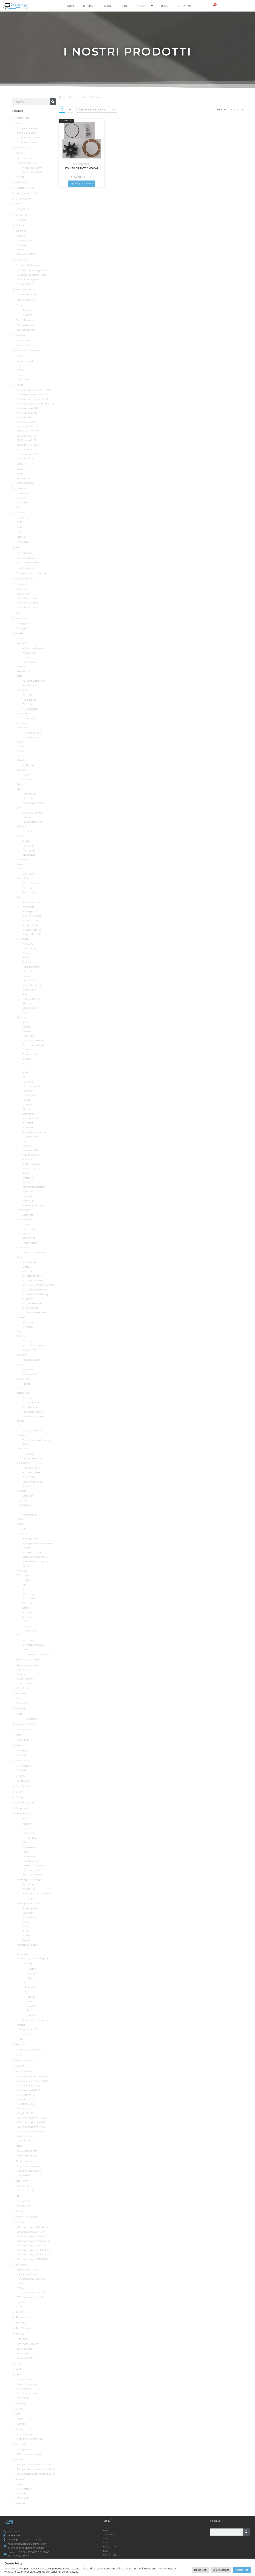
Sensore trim (29, 1168)
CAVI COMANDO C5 (27, 2344)
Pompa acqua (30, 989)
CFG (18, 204)
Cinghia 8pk (29, 718)
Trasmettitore (30, 1242)
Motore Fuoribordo (26, 1724)
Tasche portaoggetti (33, 1865)
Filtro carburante (26, 240)
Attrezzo (27, 1026)
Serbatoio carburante (34, 1252)
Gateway (27, 1104)
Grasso (26, 1982)
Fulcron (32, 1968)
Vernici (26, 1940)
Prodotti (145, 6)
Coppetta (28, 310)
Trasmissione (30, 1630)
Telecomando (30, 1374)
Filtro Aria (28, 695)
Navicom (22, 2423)
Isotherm (21, 536)
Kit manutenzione (32, 1303)
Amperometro (25, 2379)
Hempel (21, 769)
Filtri (19, 1949)
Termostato (29, 1200)
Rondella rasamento (39, 1654)
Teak (30, 1978)
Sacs (19, 1425)
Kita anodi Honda (32, 934)
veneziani (21, 2403)
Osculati (21, 1317)
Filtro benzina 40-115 (28, 2090)
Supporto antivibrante (29, 137)
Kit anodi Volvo (31, 925)
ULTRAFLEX (22, 2339)
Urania (21, 1523)
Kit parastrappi (31, 1718)
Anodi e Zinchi (23, 147)
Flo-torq (27, 976)
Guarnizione (29, 980)
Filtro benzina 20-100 (28, 2085)
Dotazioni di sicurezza (28, 265)
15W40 (31, 1996)
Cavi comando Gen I (33, 1040)
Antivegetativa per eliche (30, 2049)
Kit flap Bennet (25, 325)
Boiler (20, 473)
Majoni (21, 864)
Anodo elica (29, 1369)
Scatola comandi (31, 1163)
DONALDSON (23, 259)
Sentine (32, 1973)
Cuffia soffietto (30, 1054)
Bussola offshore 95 (33, 1345)
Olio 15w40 (23, 2498)
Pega (19, 1331)
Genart (19, 355)
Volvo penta (23, 1575)
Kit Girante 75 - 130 (27, 444)
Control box (23, 593)
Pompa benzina (31, 1154)
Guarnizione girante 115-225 (32, 2117)
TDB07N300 (23, 379)
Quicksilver (23, 1378)
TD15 (20, 374)
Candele (27, 1031)
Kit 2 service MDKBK (33, 1280)
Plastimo (22, 1335)
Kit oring (27, 314)
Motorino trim (30, 737)
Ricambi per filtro (26, 294)
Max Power (22, 1693)
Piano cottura (30, 1847)
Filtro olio (22, 245)
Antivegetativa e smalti (29, 1903)
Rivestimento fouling (27, 2060)
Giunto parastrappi (33, 1481)
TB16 (20, 370)
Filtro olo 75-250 (26, 421)
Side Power (22, 2180)
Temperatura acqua (27, 2393)
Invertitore (21, 512)
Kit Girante (28, 831)
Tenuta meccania (32, 1458)
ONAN (19, 1791)
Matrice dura (29, 1917)
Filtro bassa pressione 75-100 (33, 399)
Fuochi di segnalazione (28, 350)
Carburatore (29, 1035)
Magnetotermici (25, 1678)
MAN (20, 868)
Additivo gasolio (25, 361)
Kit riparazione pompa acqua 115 (35, 2464)
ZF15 (19, 526)
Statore (26, 1182)
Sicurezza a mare (25, 2161)
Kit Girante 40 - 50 (26, 440)
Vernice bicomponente (35, 1556)
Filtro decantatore (32, 1430)
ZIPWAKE (21, 2503)
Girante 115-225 (26, 2103)
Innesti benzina (31, 1118)
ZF (18, 1635)
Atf (29, 2001)
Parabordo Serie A (32, 1359)
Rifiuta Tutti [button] (200, 2569)
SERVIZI (108, 5)
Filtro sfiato (29, 892)
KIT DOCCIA (23, 1780)
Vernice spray (30, 1514)
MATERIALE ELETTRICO (28, 1660)
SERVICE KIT (29, 1238)
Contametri (23, 589)
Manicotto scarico (32, 985)
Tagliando (28, 1196)
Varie (18, 2368)
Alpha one (28, 943)
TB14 (20, 365)
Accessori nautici (26, 1818)
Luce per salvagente (28, 279)
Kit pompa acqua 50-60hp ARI (33, 2240)
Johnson (21, 826)
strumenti (28, 1326)
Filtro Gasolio (24, 344)
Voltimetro (23, 2397)
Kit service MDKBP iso (34, 1312)
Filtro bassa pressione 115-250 (33, 390)
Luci (18, 612)
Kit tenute (28, 1617)
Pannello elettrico (25, 1802)
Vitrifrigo (20, 2429)
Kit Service (28, 1127)
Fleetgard (22, 497)
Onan (20, 1257)
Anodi (26, 1022)
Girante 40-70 (24, 2108)
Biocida (26, 657)
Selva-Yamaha (23, 2071)
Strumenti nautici (26, 2029)
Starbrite (22, 1500)
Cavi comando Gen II (34, 1045)
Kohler (20, 836)
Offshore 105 (30, 1350)
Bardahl (21, 643)
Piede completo (31, 1150)
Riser (25, 994)
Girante (27, 817)
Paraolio (27, 1145)
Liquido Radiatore (25, 578)
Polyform (22, 1354)
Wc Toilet (21, 2444)
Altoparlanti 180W (32, 172)
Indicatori (28, 1322)
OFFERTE (20, 1775)
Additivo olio (29, 652)
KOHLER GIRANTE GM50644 (81, 168)
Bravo (26, 957)
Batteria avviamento (28, 1665)
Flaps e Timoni (23, 320)
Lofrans (20, 584)
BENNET (21, 666)
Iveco (20, 788)
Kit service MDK (31, 1307)
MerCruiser (23, 938)
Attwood (21, 638)
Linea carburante (25, 568)
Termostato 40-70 (26, 2140)
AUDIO (19, 152)
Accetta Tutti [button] (241, 2569)
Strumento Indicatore (34, 1186)
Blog (164, 5)
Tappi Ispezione (31, 1860)
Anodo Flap (29, 906)
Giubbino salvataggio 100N (31, 274)
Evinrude (22, 727)
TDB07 (20, 2306)
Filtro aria (28, 845)
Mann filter (22, 618)
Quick (20, 1364)
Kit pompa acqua (32, 732)
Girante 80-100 (25, 2113)
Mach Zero (23, 2353)
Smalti (26, 1931)
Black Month (22, 182)
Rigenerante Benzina (28, 2269)
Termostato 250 (25, 458)
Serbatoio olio (30, 1007)
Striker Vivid (29, 765)
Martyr (21, 897)
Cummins (21, 230)
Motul (19, 1734)
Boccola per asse (25, 187)
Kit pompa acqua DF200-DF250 (33, 2250)
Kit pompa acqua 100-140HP (32, 2227)
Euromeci (22, 723)
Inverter (21, 1674)
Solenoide (28, 1495)
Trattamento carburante (36, 2020)
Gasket (21, 249)
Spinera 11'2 (24, 2201)
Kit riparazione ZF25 (33, 1644)
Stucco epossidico (32, 1552)
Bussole (27, 2034)
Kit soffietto (29, 1612)
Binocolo (27, 1341)
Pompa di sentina (26, 132)
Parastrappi (22, 1808)
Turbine (20, 2333)
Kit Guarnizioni (30, 708)
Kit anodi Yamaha (32, 929)
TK (18, 1509)
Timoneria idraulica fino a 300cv (36, 1442)
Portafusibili (23, 1688)
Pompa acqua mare (27, 128)
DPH (25, 1584)
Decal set (27, 1058)
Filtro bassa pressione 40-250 (33, 394)
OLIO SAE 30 (22, 1786)
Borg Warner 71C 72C (27, 193)
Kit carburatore (31, 1402)
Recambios (23, 1392)
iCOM (20, 2419)
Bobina (26, 953)
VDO (18, 2374)
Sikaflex (27, 2010)
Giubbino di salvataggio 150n (32, 270)
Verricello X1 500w (27, 598)
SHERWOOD (23, 1448)
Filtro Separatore (25, 299)
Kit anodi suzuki (31, 920)
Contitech (22, 713)
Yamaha (20, 2459)
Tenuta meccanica (27, 142)
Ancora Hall (29, 1888)
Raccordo (28, 1159)
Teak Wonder (24, 1504)
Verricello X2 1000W (28, 602)
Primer (26, 774)
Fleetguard (21, 335)
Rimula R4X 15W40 (27, 2155)
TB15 (20, 2283)
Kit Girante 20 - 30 (26, 435)
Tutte (240, 109)
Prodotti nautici (24, 1813)
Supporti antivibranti (27, 2216)
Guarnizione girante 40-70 (31, 2126)
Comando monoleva (28, 562)
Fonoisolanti (23, 1954)
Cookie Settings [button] (221, 2569)
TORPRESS (21, 2322)
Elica (25, 1068)
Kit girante (28, 1298)
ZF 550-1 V (23, 517)
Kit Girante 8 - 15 (26, 449)
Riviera (21, 1420)
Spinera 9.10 (24, 2205)
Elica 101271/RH (26, 2190)
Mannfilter (23, 502)
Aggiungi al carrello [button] (81, 183)
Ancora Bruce (30, 1884)
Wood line (28, 1566)
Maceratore (23, 478)
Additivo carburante (33, 648)
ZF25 (19, 531)
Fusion (20, 755)
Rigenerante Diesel (27, 2274)
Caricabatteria (23, 198)
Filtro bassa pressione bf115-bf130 (35, 403)
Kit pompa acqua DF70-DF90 (32, 2259)
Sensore (27, 1003)
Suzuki (19, 2222)
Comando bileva (26, 558)
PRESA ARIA (29, 1856)
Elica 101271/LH (25, 2186)
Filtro (25, 1077)
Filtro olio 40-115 (26, 2094)
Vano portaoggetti (32, 1874)
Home (62, 97)
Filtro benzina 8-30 (27, 412)
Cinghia (20, 225)
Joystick (27, 1486)
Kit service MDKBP (27, 254)
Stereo (20, 176)
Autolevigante (30, 1908)
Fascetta (27, 1072)
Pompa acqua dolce (33, 1411)
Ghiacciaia (28, 1842)
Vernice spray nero (33, 1205)
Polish (26, 1921)
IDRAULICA (22, 463)
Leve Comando (24, 552)
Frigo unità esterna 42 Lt (30, 2438)
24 (234, 109)
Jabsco (20, 807)
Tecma (19, 2311)
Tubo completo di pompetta (32, 573)
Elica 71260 (29, 1477)
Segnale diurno (25, 283)
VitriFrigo (33, 1838)
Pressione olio (24, 2388)
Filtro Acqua (23, 340)
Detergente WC (25, 2449)
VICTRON (22, 1570)
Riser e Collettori (31, 998)
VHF (18, 2414)
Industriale (21, 488)
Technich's (21, 2264)
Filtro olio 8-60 (25, 417)
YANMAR (20, 2479)
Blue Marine (23, 671)
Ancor (19, 123)
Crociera (27, 962)
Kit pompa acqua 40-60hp (31, 2236)
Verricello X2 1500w (27, 607)
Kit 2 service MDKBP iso (35, 1289)
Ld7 (25, 1528)
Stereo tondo (30, 685)
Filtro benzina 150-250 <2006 (32, 2081)
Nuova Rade (23, 1247)
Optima (20, 1797)
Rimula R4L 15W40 (27, 2151)
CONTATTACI (184, 5)
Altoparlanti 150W (32, 167)
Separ (20, 305)
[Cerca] (53, 101)
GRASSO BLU (24, 209)
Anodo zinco (29, 1262)
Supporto (28, 1191)
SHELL (19, 2145)
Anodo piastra (30, 911)
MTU (18, 1745)
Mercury (21, 1017)
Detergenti (28, 1963)
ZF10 (19, 522)
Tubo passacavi (24, 2328)
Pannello (22, 1703)
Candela (21, 219)
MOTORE (21, 1708)
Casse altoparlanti (26, 162)
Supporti (20, 2211)
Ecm (25, 1063)
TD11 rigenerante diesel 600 (32, 2292)
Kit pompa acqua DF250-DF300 (33, 2254)
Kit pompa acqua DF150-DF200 (33, 2245)
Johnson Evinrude (32, 915)
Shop (125, 5)
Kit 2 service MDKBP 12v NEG (38, 1285)
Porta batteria (24, 1683)
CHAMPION (22, 214)
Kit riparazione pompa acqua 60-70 (36, 2473)
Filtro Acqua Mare (25, 289)
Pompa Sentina (25, 482)
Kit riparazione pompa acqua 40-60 (36, 2469)
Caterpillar (23, 690)
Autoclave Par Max (32, 812)
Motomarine (24, 1209)
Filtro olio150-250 (26, 2099)
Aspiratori (28, 1823)
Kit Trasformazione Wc (29, 2454)
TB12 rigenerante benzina (31, 2278)
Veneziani (22, 1533)
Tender (26, 1383)
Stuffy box (28, 1214)
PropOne (21, 2044)
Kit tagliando (24, 1729)
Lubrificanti (29, 1987)
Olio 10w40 (29, 873)
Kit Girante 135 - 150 (28, 426)
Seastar (21, 1435)
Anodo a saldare (31, 902)
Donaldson (23, 493)
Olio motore (29, 662)
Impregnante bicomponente (38, 1543)
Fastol (20, 741)
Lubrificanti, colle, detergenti (32, 1958)
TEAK (20, 2039)
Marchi (19, 633)
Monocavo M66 (25, 2358)
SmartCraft (28, 1177)
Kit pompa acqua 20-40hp (31, 2231)
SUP (18, 2195)
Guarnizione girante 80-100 (32, 2131)
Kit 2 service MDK (32, 1275)
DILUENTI (28, 1912)
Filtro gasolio (24, 623)
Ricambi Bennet (25, 329)
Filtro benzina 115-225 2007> (32, 2076)
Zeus (25, 1012)
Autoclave (22, 469)
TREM (20, 1519)
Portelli (26, 1851)
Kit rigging (28, 1122)
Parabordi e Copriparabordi (37, 1893)
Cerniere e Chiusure (28, 1944)
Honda (19, 384)
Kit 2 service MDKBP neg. (36, 1294)
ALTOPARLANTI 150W (34, 680)
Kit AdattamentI (25, 2348)
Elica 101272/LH (31, 1467)
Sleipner (21, 1490)
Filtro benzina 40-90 (28, 408)
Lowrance (22, 859)
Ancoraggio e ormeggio (29, 1879)
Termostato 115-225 (28, 454)
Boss (19, 675)
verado (20, 2408)
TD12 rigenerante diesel (30, 2297)
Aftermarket (22, 117)
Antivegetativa (30, 1538)
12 (229, 109)
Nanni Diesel (24, 1219)
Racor (20, 507)
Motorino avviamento (34, 1132)
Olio (25, 1141)
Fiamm (21, 746)
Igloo (20, 784)
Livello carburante (27, 2384)
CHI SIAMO (89, 5)
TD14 (20, 2301)
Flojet (20, 751)
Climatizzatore (25, 2434)
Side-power (23, 1462)
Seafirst (20, 2065)
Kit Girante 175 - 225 (28, 431)
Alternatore (29, 948)
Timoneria (21, 2317)
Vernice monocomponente (37, 1561)
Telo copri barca (31, 1870)
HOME (71, 5)
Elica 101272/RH (31, 1472)
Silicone (27, 779)
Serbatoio (28, 1173)
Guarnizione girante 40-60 (31, 2122)
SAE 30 (31, 2005)
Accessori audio (25, 158)
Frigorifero (23, 541)
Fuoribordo (29, 1095)
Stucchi (26, 1935)
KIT (17, 547)
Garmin (21, 760)
